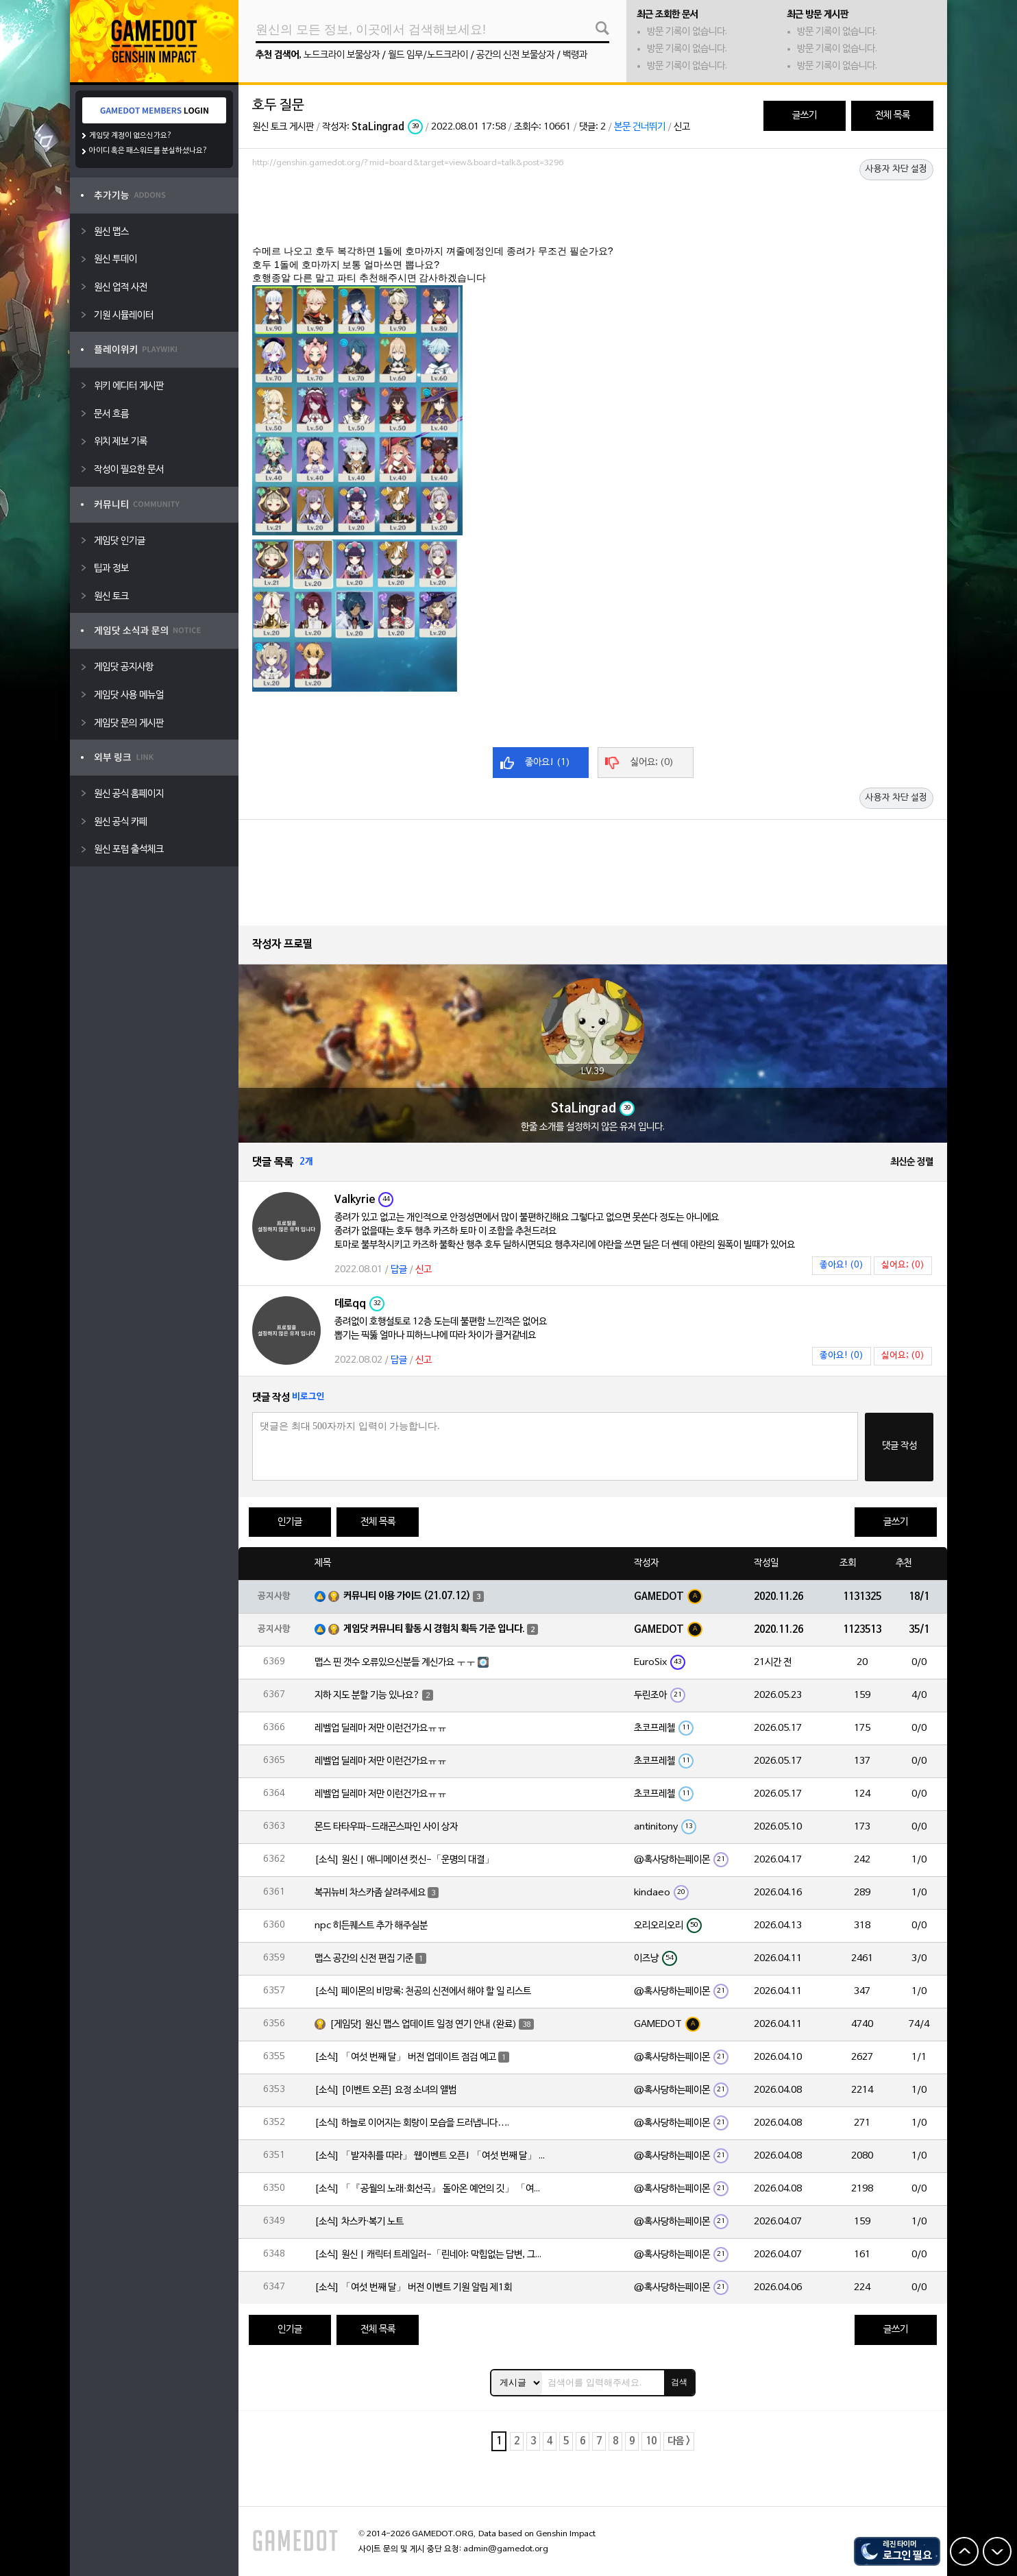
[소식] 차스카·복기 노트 (359, 2222)
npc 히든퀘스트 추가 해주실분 (371, 1926)
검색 (679, 2382)
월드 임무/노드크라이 (428, 55)
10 (651, 2441)
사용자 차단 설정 (896, 169)
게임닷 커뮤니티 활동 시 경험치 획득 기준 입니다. (434, 1629)
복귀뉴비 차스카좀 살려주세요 (370, 1893)
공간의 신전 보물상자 (515, 55)
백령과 (575, 55)
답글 (399, 1270)
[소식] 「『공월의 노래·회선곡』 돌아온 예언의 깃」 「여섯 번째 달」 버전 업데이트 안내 (431, 2189)
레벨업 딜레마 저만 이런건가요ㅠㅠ (381, 1728)
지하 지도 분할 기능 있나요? (367, 1695)
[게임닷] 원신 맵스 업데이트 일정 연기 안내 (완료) (423, 2024)
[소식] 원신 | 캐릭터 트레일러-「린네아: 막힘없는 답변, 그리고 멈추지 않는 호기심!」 (431, 2255)
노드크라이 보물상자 (342, 55)
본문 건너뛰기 (639, 127)
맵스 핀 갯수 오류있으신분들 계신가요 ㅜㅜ (395, 1662)
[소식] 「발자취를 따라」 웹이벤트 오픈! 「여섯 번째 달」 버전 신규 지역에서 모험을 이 (431, 2156)
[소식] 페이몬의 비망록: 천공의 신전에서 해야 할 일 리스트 (423, 1991)
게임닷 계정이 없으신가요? (130, 136)
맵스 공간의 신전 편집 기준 (364, 1959)
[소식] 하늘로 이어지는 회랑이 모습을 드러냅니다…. (412, 2123)
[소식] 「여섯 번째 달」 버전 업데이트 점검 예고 (405, 2057)
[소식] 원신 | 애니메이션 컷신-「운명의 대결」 (404, 1860)
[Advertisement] (592, 210)
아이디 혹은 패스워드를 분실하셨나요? (148, 151)
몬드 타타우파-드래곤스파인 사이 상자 (386, 1827)
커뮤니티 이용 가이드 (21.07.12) (407, 1596)
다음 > (678, 2441)
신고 (682, 127)
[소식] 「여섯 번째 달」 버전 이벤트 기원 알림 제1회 (413, 2288)
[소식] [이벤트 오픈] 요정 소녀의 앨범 (385, 2090)
